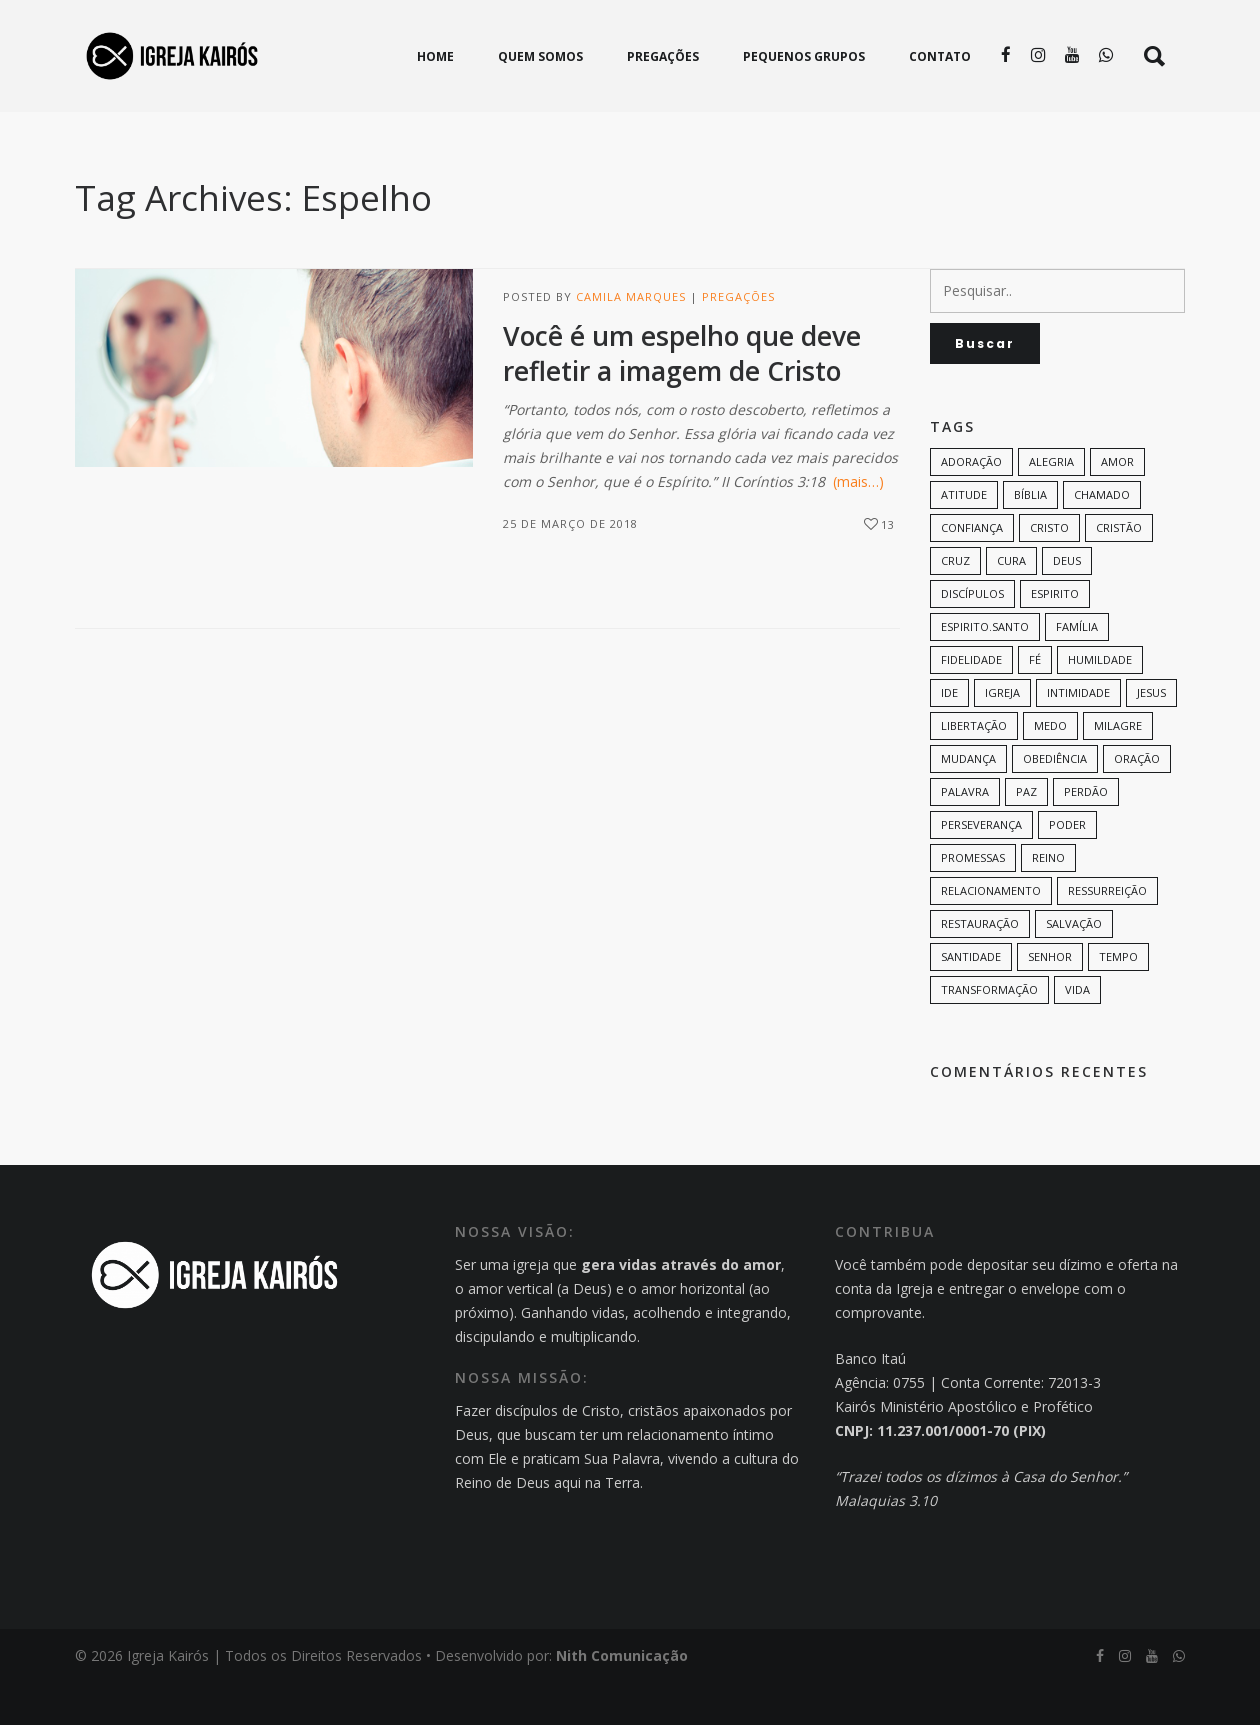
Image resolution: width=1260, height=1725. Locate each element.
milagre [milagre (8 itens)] (1118, 767)
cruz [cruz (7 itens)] (955, 602)
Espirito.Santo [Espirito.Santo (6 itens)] (985, 668)
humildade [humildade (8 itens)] (1100, 701)
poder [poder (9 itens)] (1067, 866)
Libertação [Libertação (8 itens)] (974, 767)
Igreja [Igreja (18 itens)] (1002, 734)
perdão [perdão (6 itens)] (1086, 833)
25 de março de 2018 (570, 565)
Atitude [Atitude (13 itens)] (964, 536)
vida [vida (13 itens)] (1077, 1031)
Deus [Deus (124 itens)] (1067, 602)
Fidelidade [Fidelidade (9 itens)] (971, 701)
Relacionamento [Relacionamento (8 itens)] (991, 932)
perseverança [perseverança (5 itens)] (981, 866)
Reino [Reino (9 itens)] (1048, 899)
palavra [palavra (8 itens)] (965, 833)
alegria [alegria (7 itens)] (1051, 503)
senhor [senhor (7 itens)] (1050, 998)
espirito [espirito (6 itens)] (1055, 635)
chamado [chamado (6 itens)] (1102, 536)
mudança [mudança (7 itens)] (968, 800)
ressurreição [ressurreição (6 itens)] (1107, 932)
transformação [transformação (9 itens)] (989, 1031)
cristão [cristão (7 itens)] (1119, 569)
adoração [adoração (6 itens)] (971, 503)
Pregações (738, 338)
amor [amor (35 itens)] (1117, 503)
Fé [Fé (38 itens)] (1035, 701)
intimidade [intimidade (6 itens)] (1078, 734)
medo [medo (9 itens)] (1050, 767)
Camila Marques (631, 338)
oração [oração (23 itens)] (1137, 800)
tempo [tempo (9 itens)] (1118, 998)
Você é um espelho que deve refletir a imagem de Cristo (682, 395)
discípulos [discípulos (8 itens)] (972, 635)
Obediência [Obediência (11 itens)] (1055, 800)
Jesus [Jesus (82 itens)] (1151, 734)
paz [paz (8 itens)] (1026, 833)
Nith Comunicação (622, 1697)
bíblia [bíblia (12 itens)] (1030, 536)
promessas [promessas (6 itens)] (973, 899)
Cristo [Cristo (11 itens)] (1049, 569)
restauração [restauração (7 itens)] (980, 965)
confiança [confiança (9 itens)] (972, 569)
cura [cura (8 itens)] (1011, 602)
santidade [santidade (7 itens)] (971, 998)
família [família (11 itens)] (1077, 668)
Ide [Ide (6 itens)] (949, 734)
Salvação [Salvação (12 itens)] (1074, 965)
